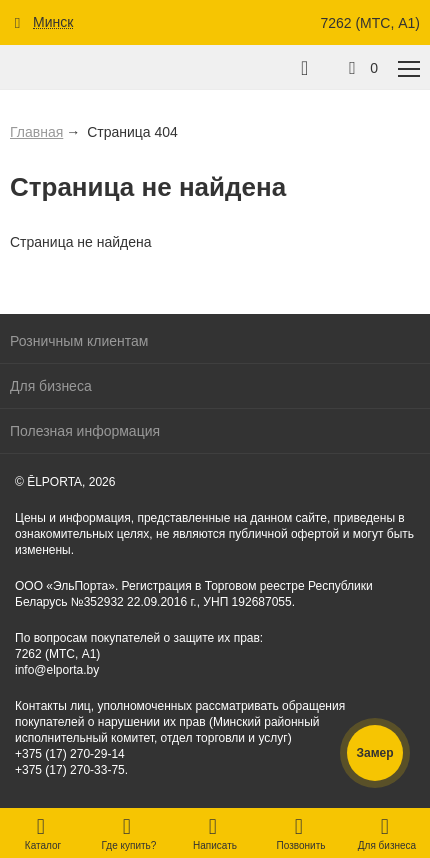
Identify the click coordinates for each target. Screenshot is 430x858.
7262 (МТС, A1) (370, 23)
